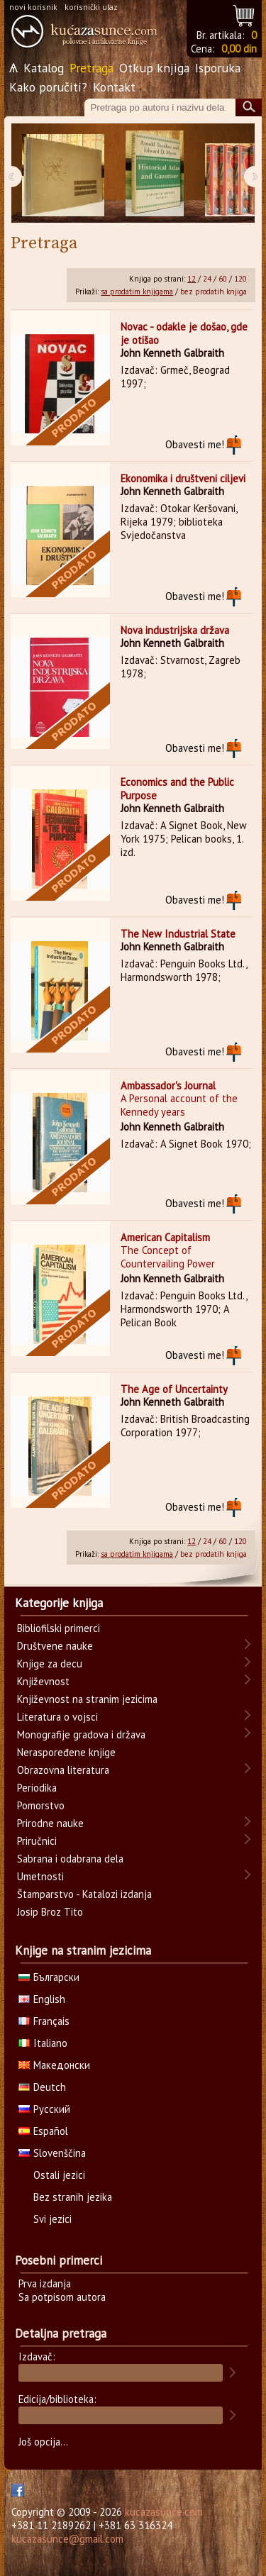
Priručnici (37, 1841)
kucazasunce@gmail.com (67, 2539)
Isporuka (217, 68)
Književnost (43, 1681)
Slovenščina (52, 2153)
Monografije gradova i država (81, 1734)
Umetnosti (40, 1876)
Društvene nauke (55, 1646)
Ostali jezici (59, 2175)
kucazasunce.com (164, 2512)
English (41, 1999)
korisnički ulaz (91, 6)
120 (240, 279)
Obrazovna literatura (63, 1770)
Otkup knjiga (154, 68)
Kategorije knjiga (59, 1603)
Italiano (42, 2043)
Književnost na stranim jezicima (87, 1699)
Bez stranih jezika (72, 2197)
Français (44, 2021)
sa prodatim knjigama (137, 291)
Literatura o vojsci (57, 1716)
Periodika (37, 1787)
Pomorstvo (41, 1805)
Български (48, 1977)
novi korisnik (33, 6)
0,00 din (239, 48)
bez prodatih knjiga (213, 291)
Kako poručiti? (48, 87)
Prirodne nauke (50, 1823)
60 (222, 279)
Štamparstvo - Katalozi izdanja (84, 1894)
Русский (44, 2109)
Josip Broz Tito (50, 1912)
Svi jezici (52, 2219)
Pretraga (91, 68)
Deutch (42, 2087)
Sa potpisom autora (62, 2297)
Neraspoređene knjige (66, 1752)
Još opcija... (43, 2441)
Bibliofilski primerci (58, 1628)
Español (43, 2131)
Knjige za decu (49, 1663)
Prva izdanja (44, 2283)
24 (207, 279)
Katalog (43, 68)
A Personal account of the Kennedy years (179, 1105)
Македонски (54, 2065)
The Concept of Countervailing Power (168, 1256)
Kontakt (114, 87)
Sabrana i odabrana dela (70, 1858)
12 (191, 279)
